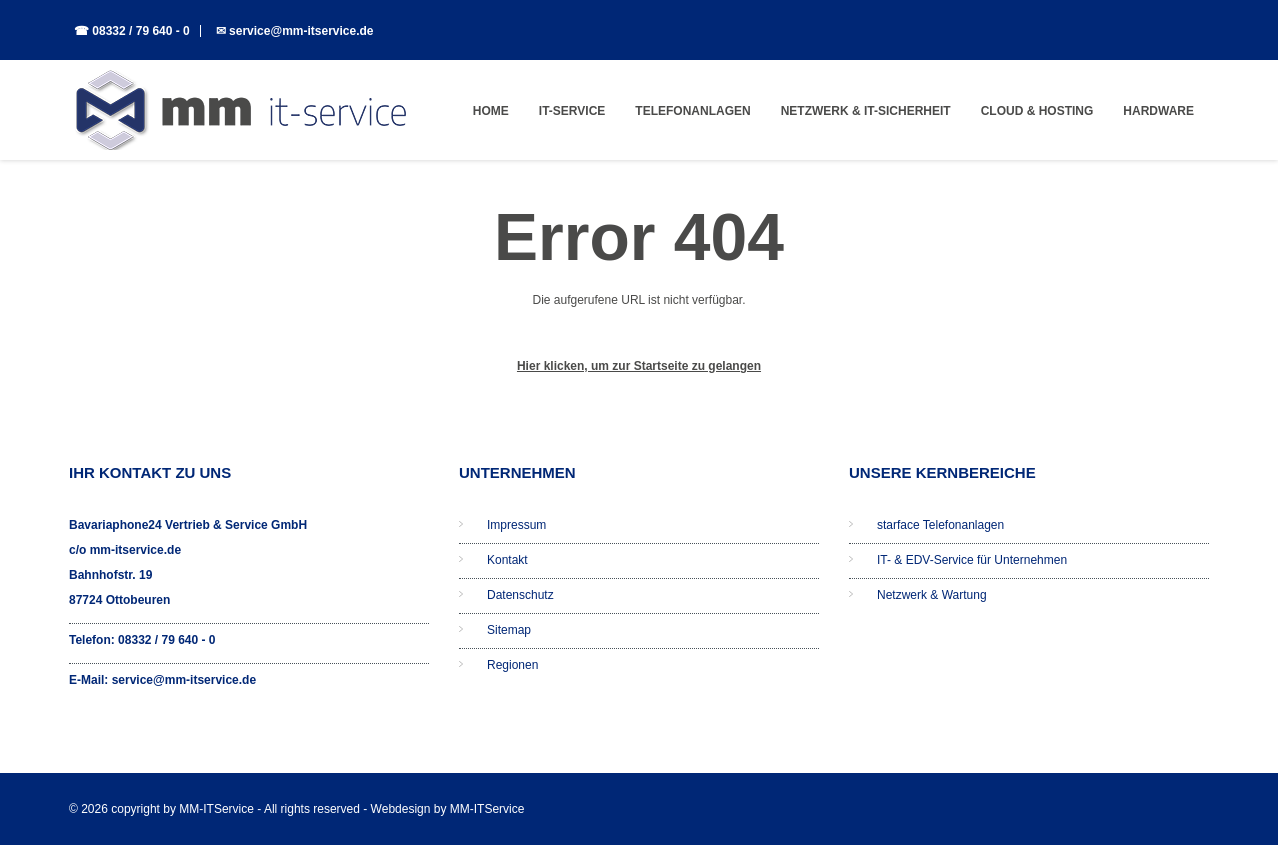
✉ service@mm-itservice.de (295, 31)
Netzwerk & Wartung (932, 595)
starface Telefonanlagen (940, 525)
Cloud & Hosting (1037, 111)
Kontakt (507, 560)
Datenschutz (520, 595)
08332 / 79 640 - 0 (166, 640)
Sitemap (509, 630)
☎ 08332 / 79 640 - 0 (132, 31)
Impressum (516, 525)
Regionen (512, 665)
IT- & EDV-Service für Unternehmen (972, 560)
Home (491, 111)
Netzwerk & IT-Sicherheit (866, 111)
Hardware (1158, 111)
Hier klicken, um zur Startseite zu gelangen (639, 366)
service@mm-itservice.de (184, 680)
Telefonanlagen (692, 111)
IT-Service (572, 111)
